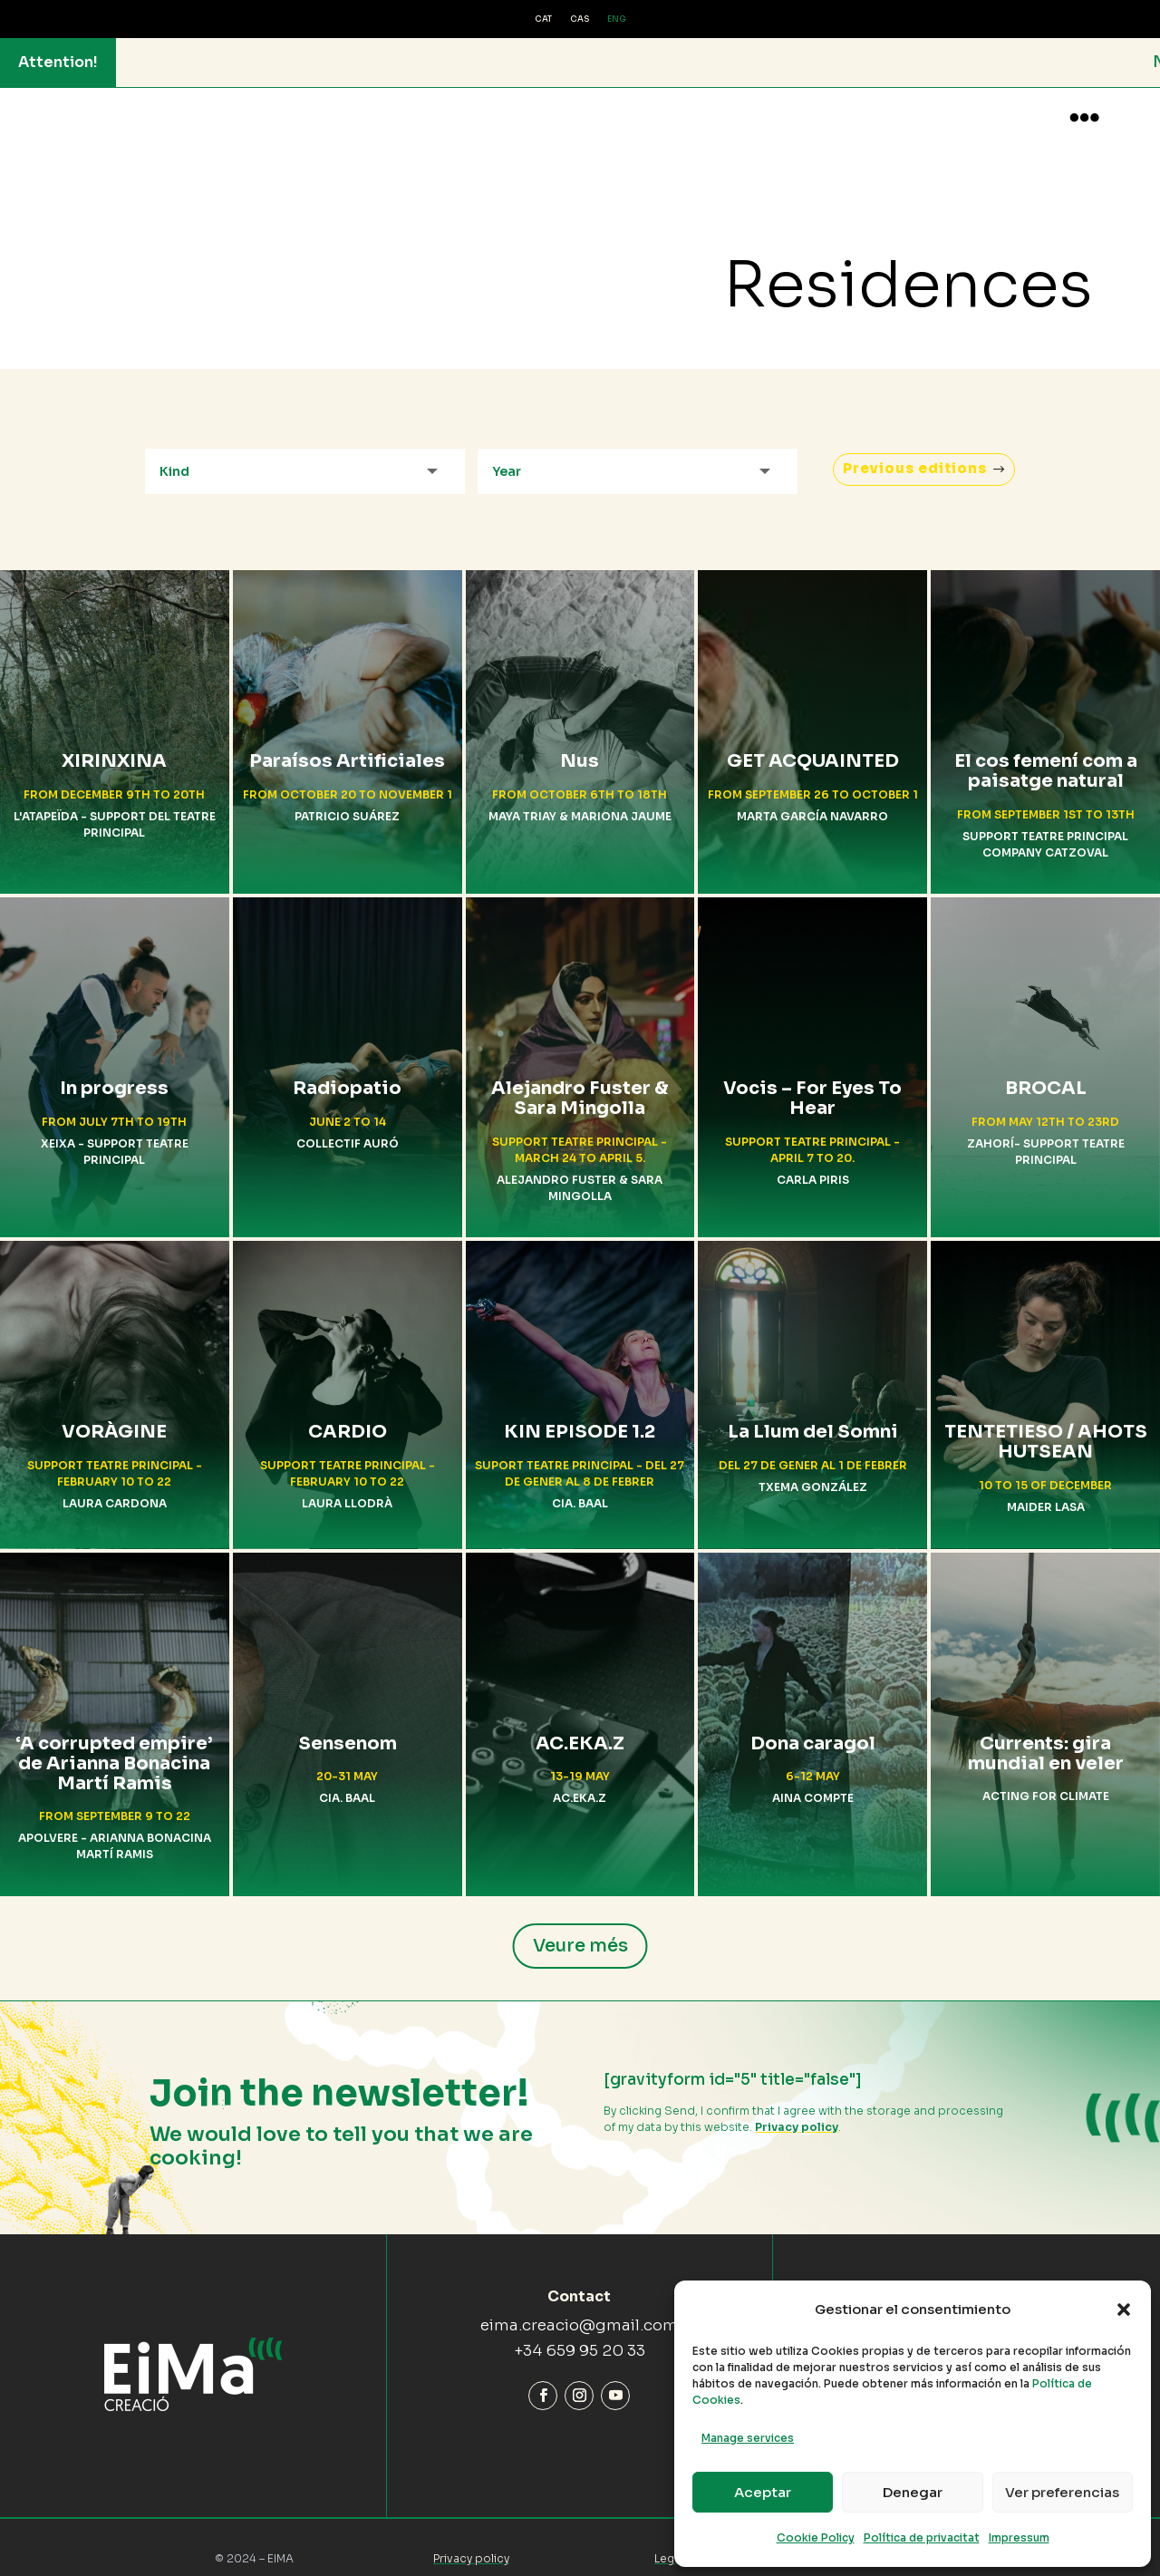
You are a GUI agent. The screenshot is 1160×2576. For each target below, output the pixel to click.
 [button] (1084, 117)
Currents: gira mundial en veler (1046, 1737)
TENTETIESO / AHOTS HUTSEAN (1045, 1426)
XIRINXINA (114, 745)
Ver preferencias (1062, 2492)
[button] (1124, 2309)
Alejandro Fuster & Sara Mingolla (580, 1082)
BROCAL (1046, 1072)
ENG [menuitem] (616, 19)
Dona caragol (812, 1727)
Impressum (1019, 2537)
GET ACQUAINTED (813, 745)
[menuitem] (543, 20)
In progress (114, 1072)
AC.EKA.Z (580, 1727)
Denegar (912, 2492)
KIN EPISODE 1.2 (579, 1416)
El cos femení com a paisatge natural (1045, 755)
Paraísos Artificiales (347, 745)
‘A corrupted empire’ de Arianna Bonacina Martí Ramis (114, 1747)
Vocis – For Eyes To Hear (812, 1082)
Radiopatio (347, 1072)
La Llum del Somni (813, 1416)
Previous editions (908, 452)
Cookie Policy (816, 2537)
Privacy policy (796, 2111)
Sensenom (347, 1727)
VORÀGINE (114, 1416)
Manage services (747, 2438)
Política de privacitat (922, 2537)
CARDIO (347, 1416)
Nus (579, 745)
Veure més (580, 1929)
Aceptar (762, 2492)
